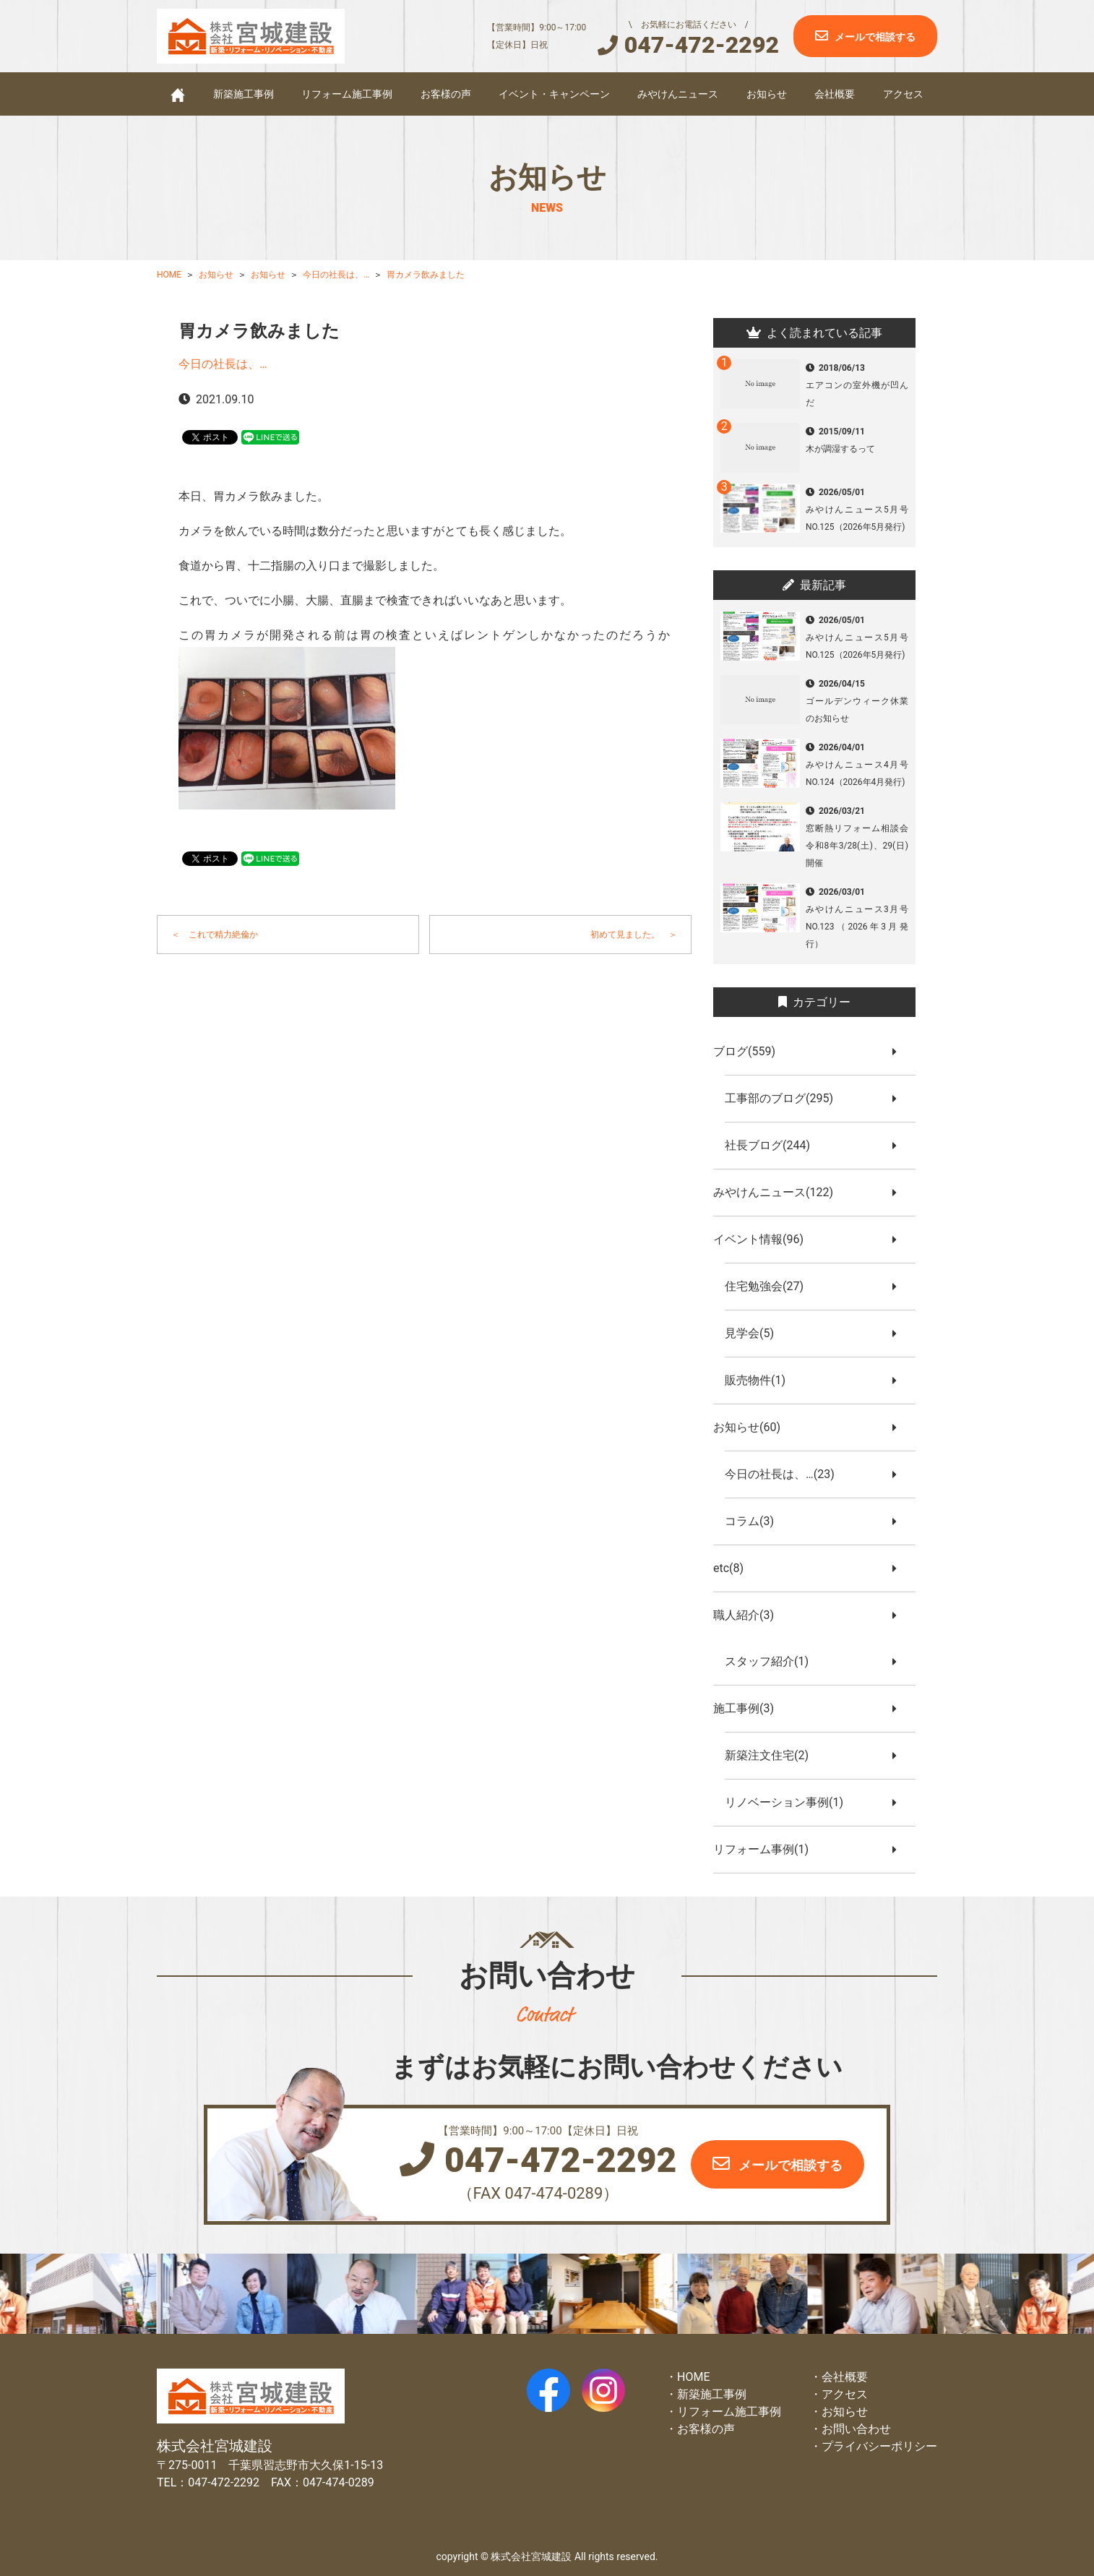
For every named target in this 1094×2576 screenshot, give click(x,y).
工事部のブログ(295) (784, 1098)
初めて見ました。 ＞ (633, 934)
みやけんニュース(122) (779, 1192)
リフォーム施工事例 (346, 94)
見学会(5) (755, 1333)
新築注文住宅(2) (772, 1755)
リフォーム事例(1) (767, 1849)
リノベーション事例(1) (789, 1802)
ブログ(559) (750, 1051)
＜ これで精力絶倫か (214, 934)
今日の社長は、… (222, 364)
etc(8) (734, 1568)
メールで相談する (875, 37)
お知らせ (766, 94)
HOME (693, 2377)
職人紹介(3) (749, 1615)
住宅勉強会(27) (770, 1286)
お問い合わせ (856, 2429)
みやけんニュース (677, 94)
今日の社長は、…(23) (785, 1474)
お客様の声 (446, 94)
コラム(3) (755, 1521)
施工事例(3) (749, 1708)
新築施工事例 (243, 94)
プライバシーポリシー (879, 2446)
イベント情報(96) (764, 1239)
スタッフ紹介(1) (772, 1661)
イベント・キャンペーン (554, 94)
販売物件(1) (760, 1380)
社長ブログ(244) (773, 1145)
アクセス (903, 94)
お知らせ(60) (752, 1427)
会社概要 (834, 94)
